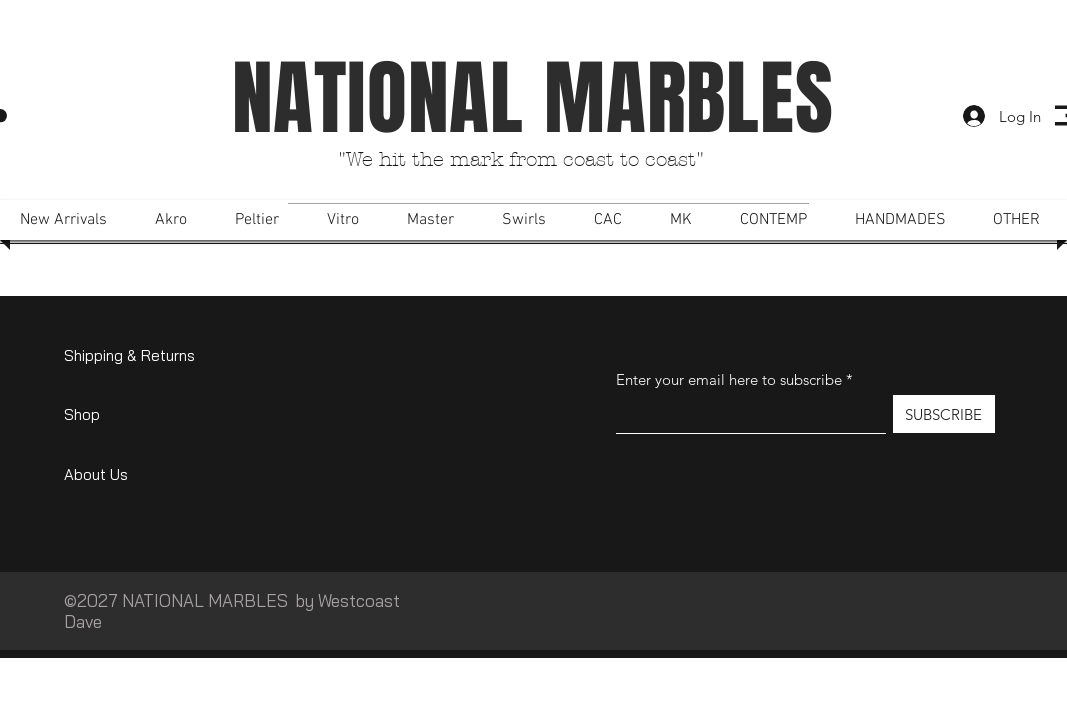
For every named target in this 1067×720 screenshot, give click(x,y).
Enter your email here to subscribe (729, 379)
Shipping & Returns (129, 355)
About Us (96, 474)
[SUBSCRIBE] (944, 414)
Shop (82, 414)
